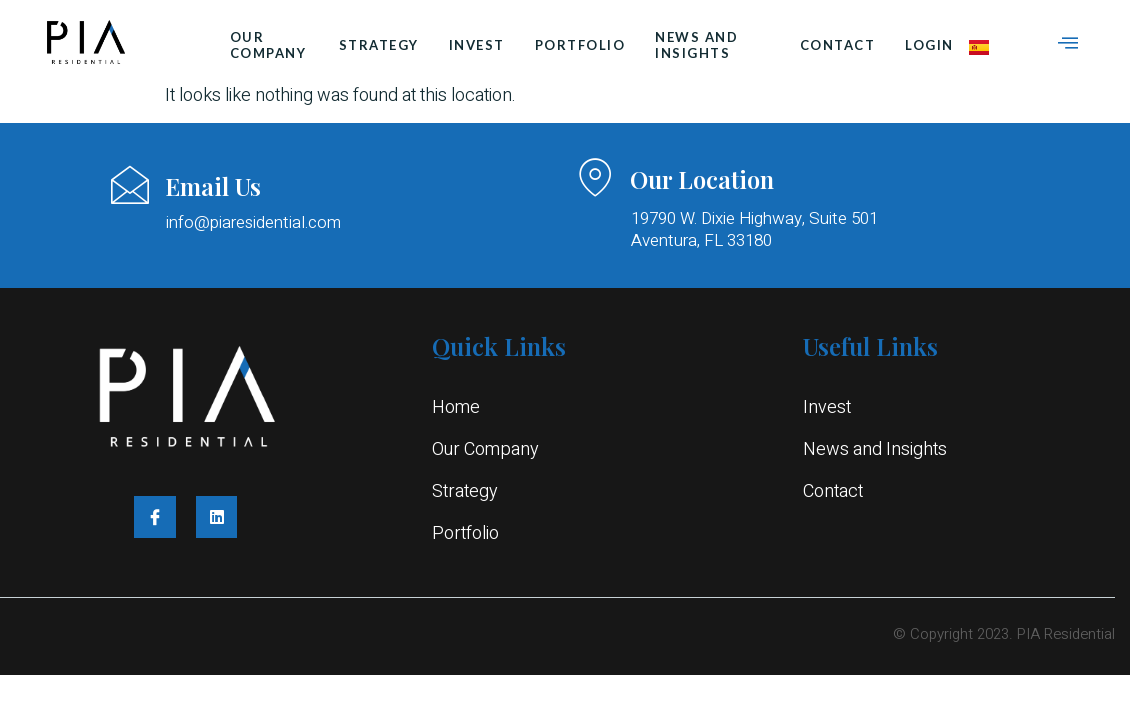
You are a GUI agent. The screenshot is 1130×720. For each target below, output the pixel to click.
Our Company (268, 45)
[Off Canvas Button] (1068, 44)
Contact (838, 45)
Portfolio (580, 45)
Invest (477, 45)
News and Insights (696, 45)
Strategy (379, 45)
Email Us (213, 186)
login (929, 45)
